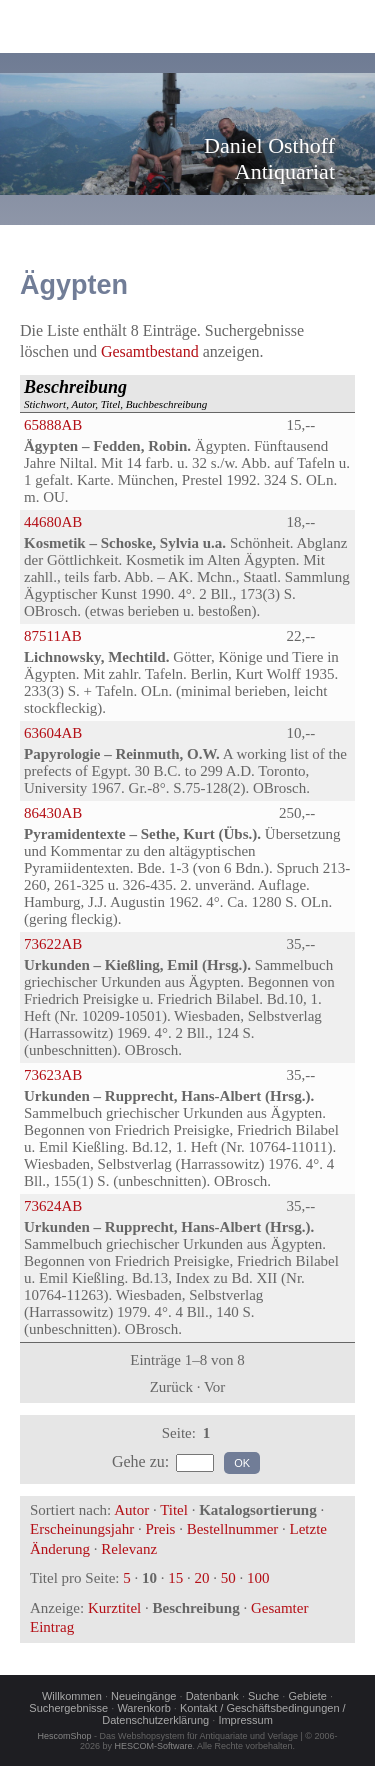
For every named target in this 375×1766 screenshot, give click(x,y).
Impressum (245, 1720)
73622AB (53, 944)
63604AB (53, 733)
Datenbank (212, 1696)
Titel (174, 1510)
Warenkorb (143, 1708)
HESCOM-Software (153, 1746)
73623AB (53, 1075)
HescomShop (65, 1736)
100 (258, 1578)
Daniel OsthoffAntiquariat (269, 158)
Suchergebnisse (68, 1708)
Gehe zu (138, 1461)
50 (228, 1578)
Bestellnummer (233, 1529)
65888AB (53, 425)
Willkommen (72, 1696)
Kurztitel (114, 1608)
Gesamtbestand (150, 351)
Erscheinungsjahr (82, 1529)
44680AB (53, 522)
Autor (131, 1510)
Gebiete (307, 1696)
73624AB (53, 1206)
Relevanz (129, 1549)
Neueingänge (143, 1696)
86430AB (53, 813)
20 (201, 1578)
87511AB (53, 636)
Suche (263, 1696)
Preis (160, 1529)
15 (175, 1578)
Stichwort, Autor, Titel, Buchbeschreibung (115, 393)
